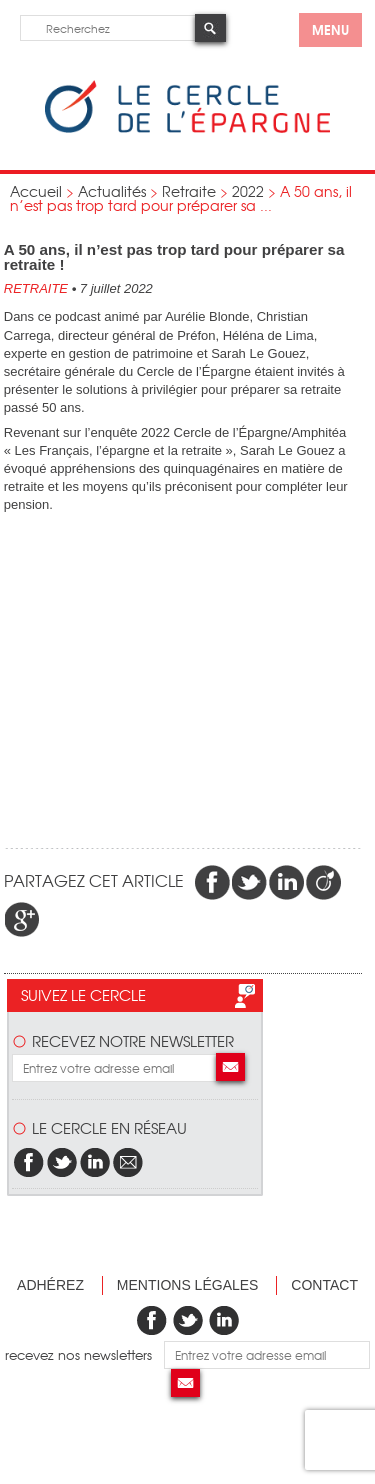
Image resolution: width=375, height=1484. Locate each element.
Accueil (36, 191)
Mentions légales (188, 1285)
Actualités (112, 191)
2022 (248, 191)
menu (330, 29)
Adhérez (50, 1285)
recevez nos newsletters (84, 1354)
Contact (324, 1285)
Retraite (189, 191)
